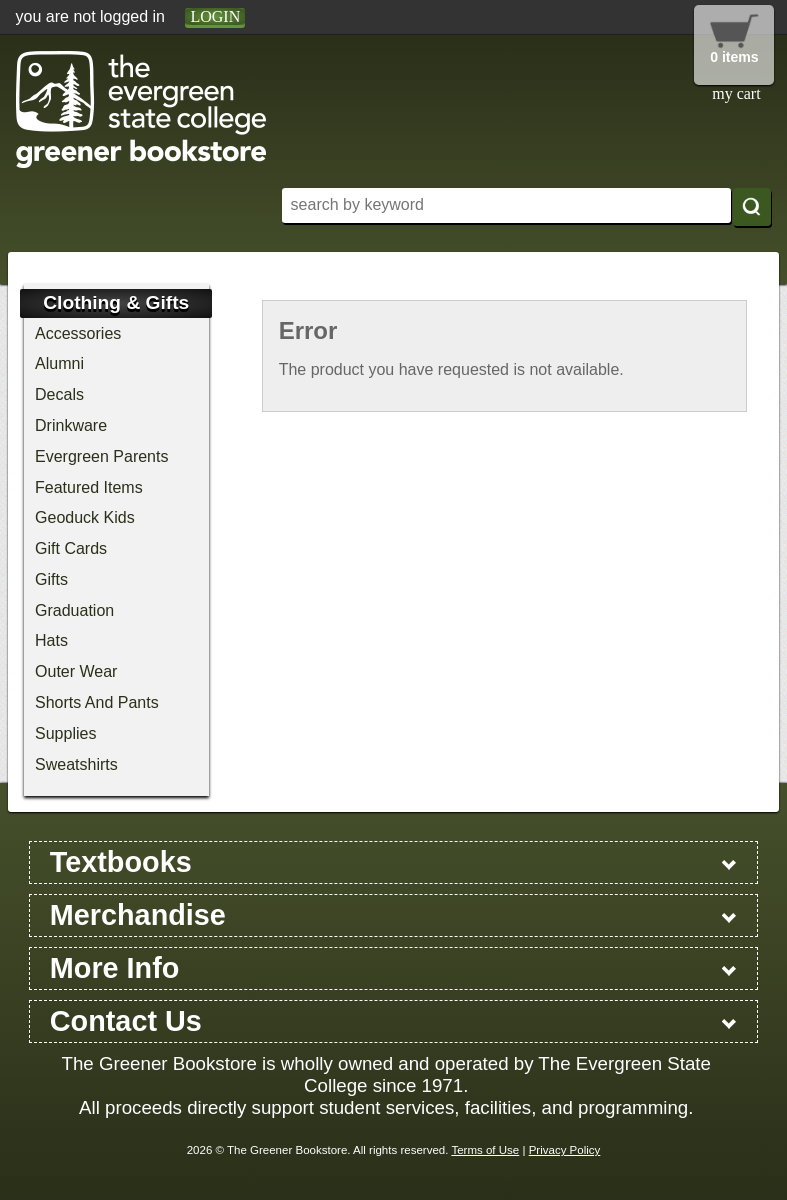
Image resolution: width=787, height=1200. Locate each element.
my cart (736, 93)
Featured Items (89, 487)
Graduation (74, 610)
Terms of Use (485, 1150)
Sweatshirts (76, 764)
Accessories (78, 333)
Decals (59, 394)
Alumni (59, 363)
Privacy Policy (565, 1150)
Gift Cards (71, 548)
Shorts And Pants (97, 702)
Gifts (51, 579)
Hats (51, 640)
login (215, 16)
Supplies (65, 733)
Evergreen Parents (101, 456)
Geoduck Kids (85, 517)
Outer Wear (76, 671)
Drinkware (71, 425)
